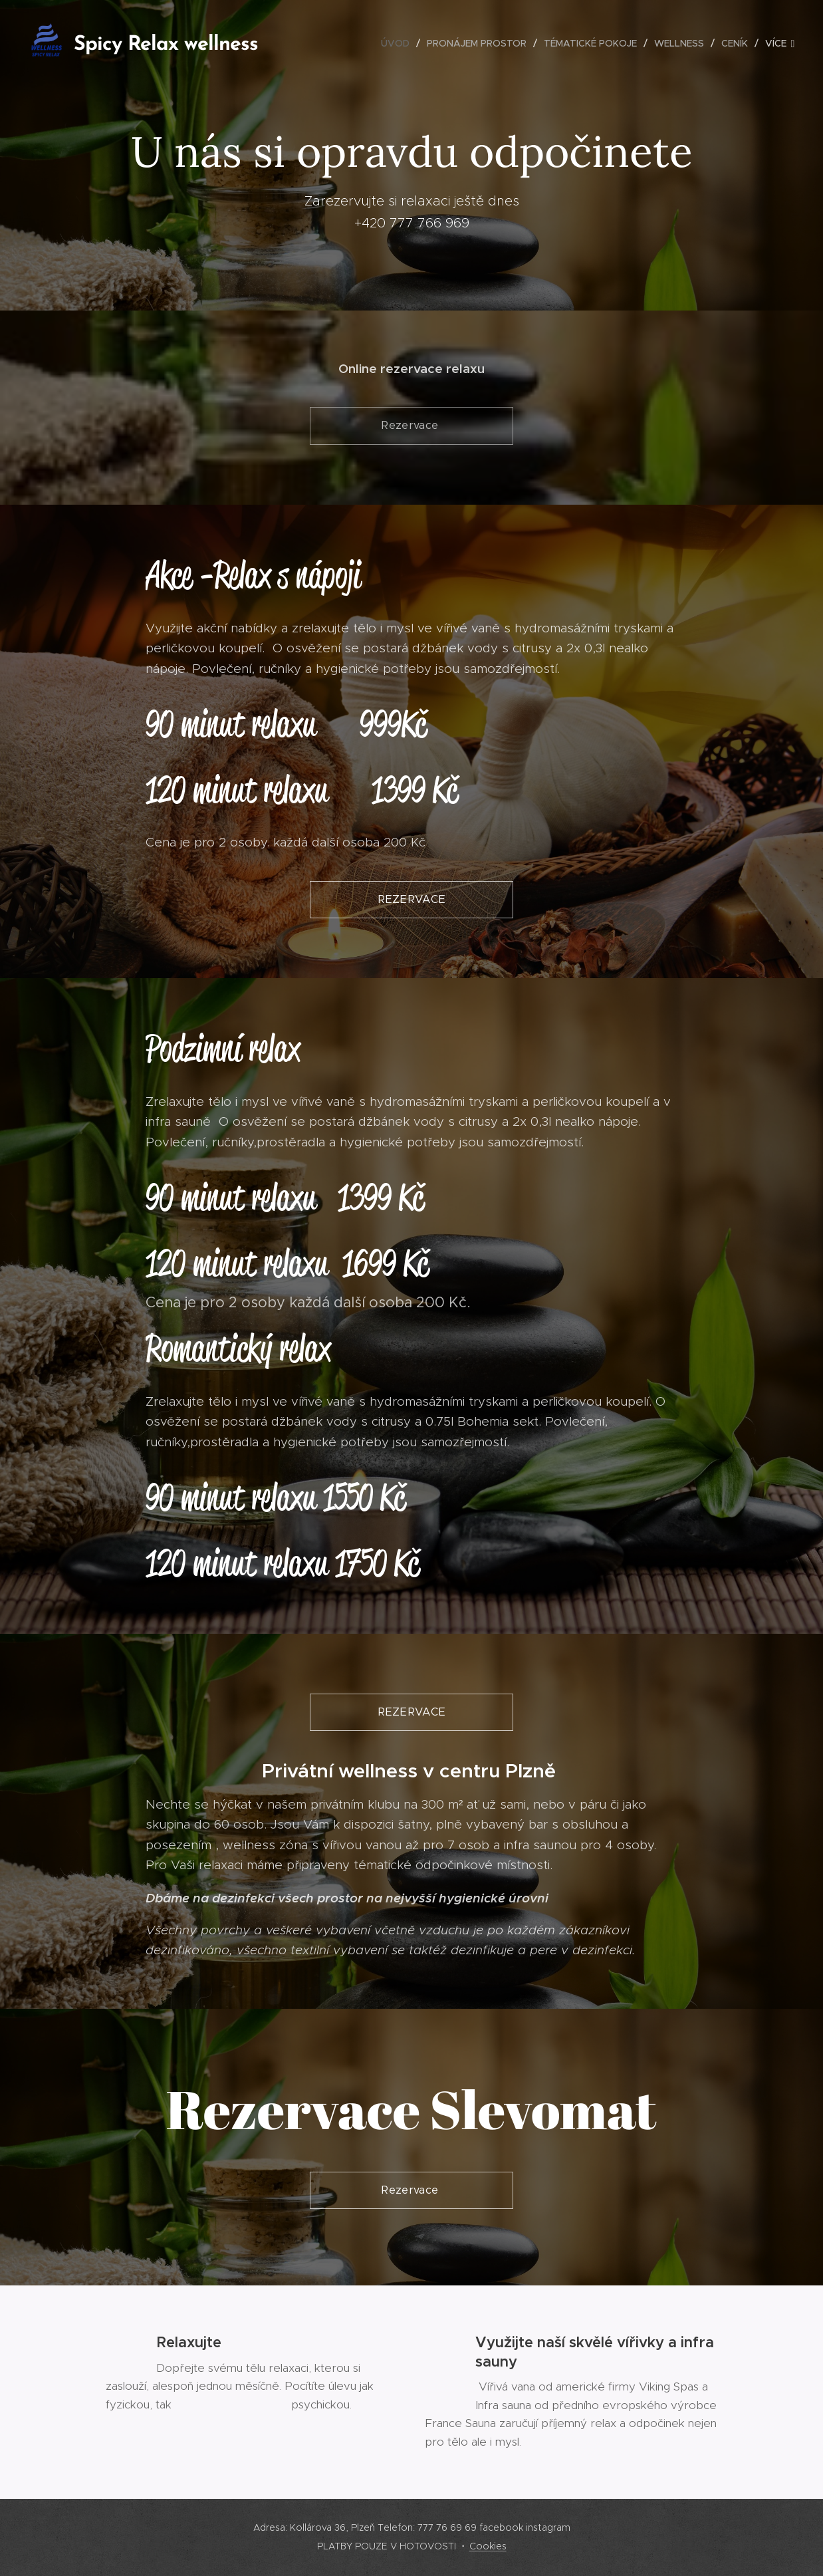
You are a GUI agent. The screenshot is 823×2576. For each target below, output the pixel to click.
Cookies (488, 2546)
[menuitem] (399, 43)
